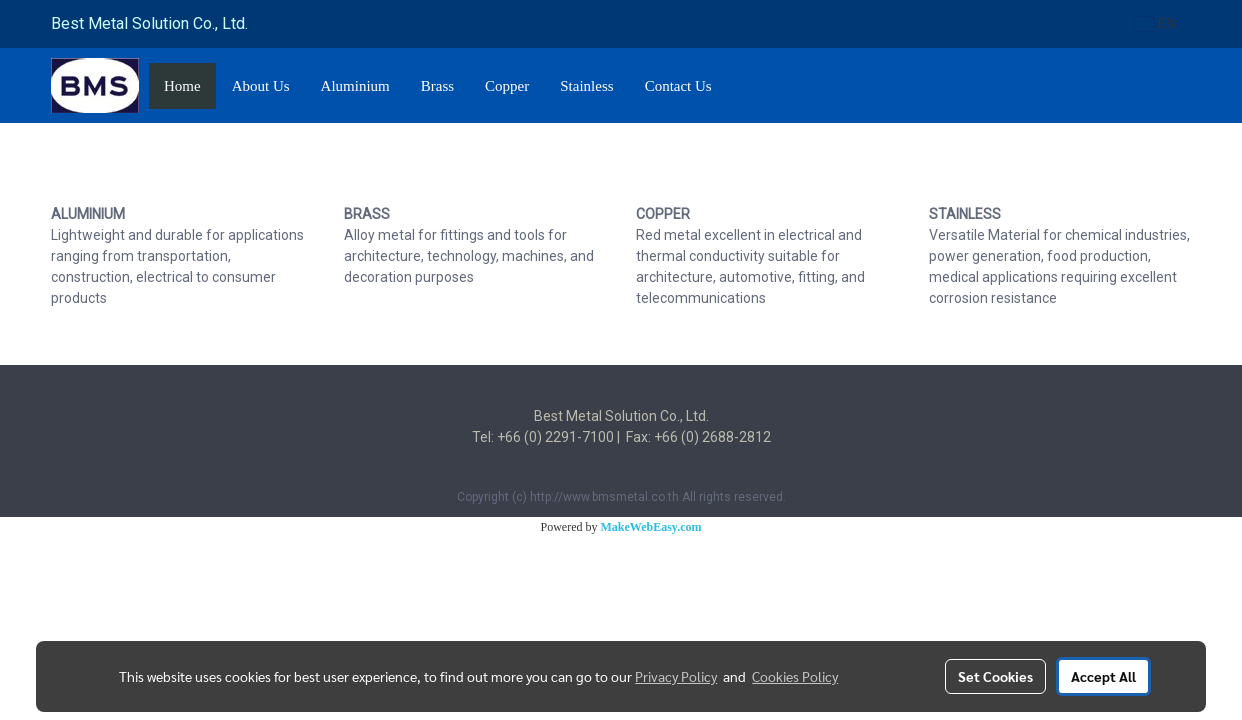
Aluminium (355, 86)
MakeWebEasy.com (651, 527)
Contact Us (678, 86)
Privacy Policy (676, 676)
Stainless (586, 86)
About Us (261, 86)
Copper (507, 86)
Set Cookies (995, 676)
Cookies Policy (795, 676)
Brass (437, 86)
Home (182, 86)
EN (1155, 23)
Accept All (1103, 676)
